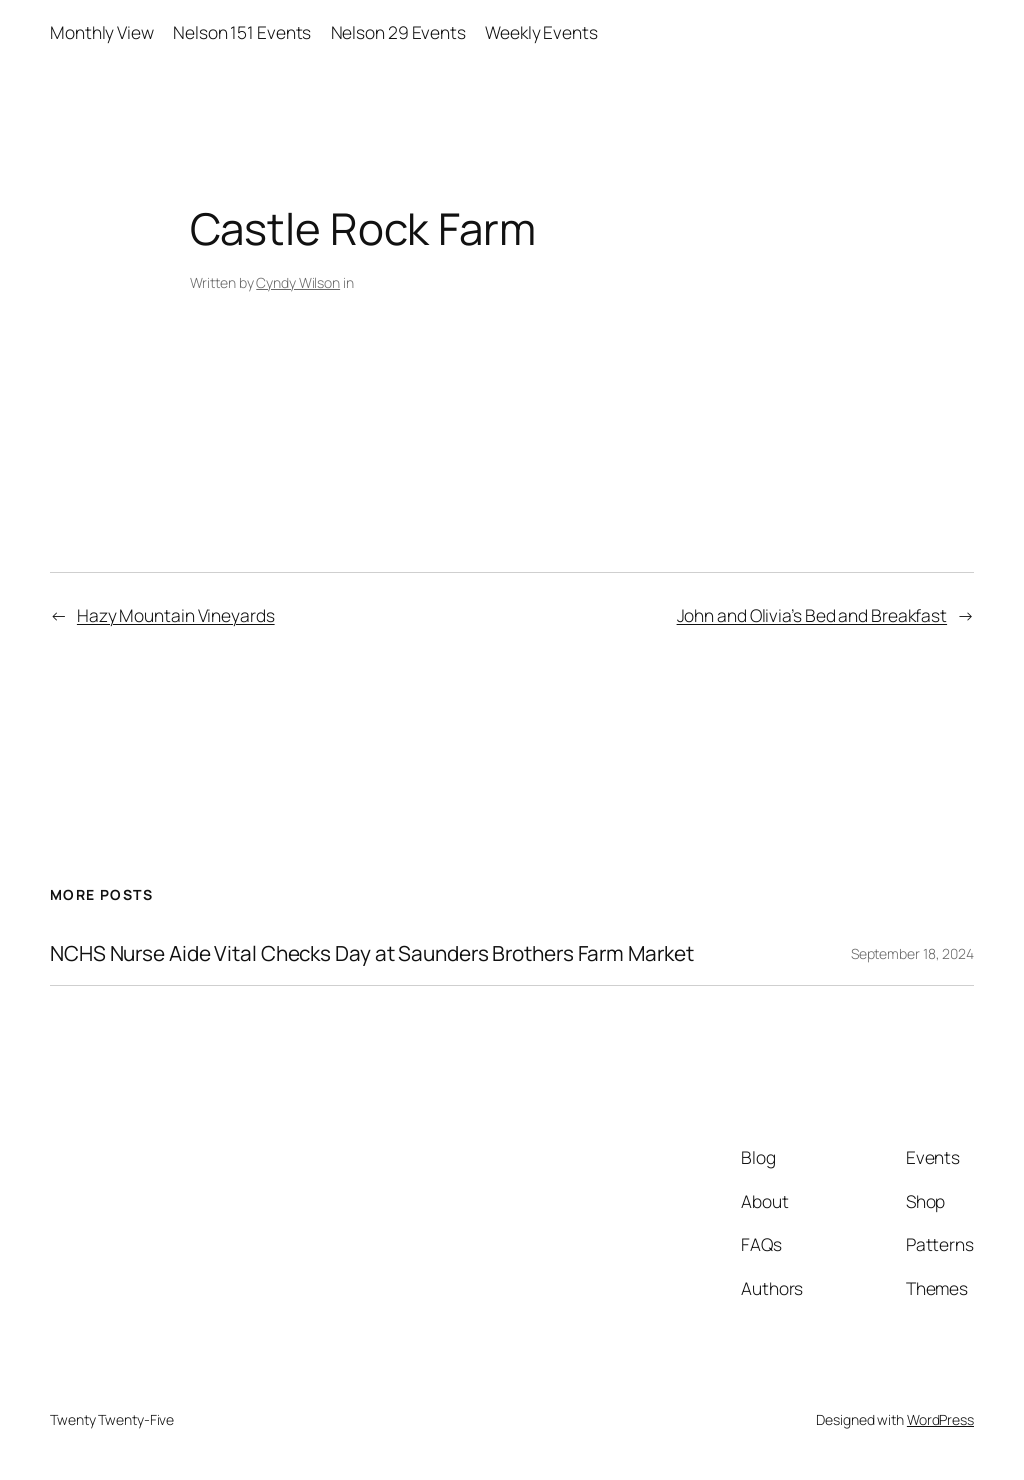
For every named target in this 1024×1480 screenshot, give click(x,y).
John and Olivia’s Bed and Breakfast (812, 615)
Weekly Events (541, 32)
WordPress (940, 1419)
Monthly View (102, 32)
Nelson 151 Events (242, 32)
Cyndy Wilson (298, 282)
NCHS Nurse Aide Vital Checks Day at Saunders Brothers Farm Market (372, 953)
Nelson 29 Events (398, 32)
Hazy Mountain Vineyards (176, 615)
